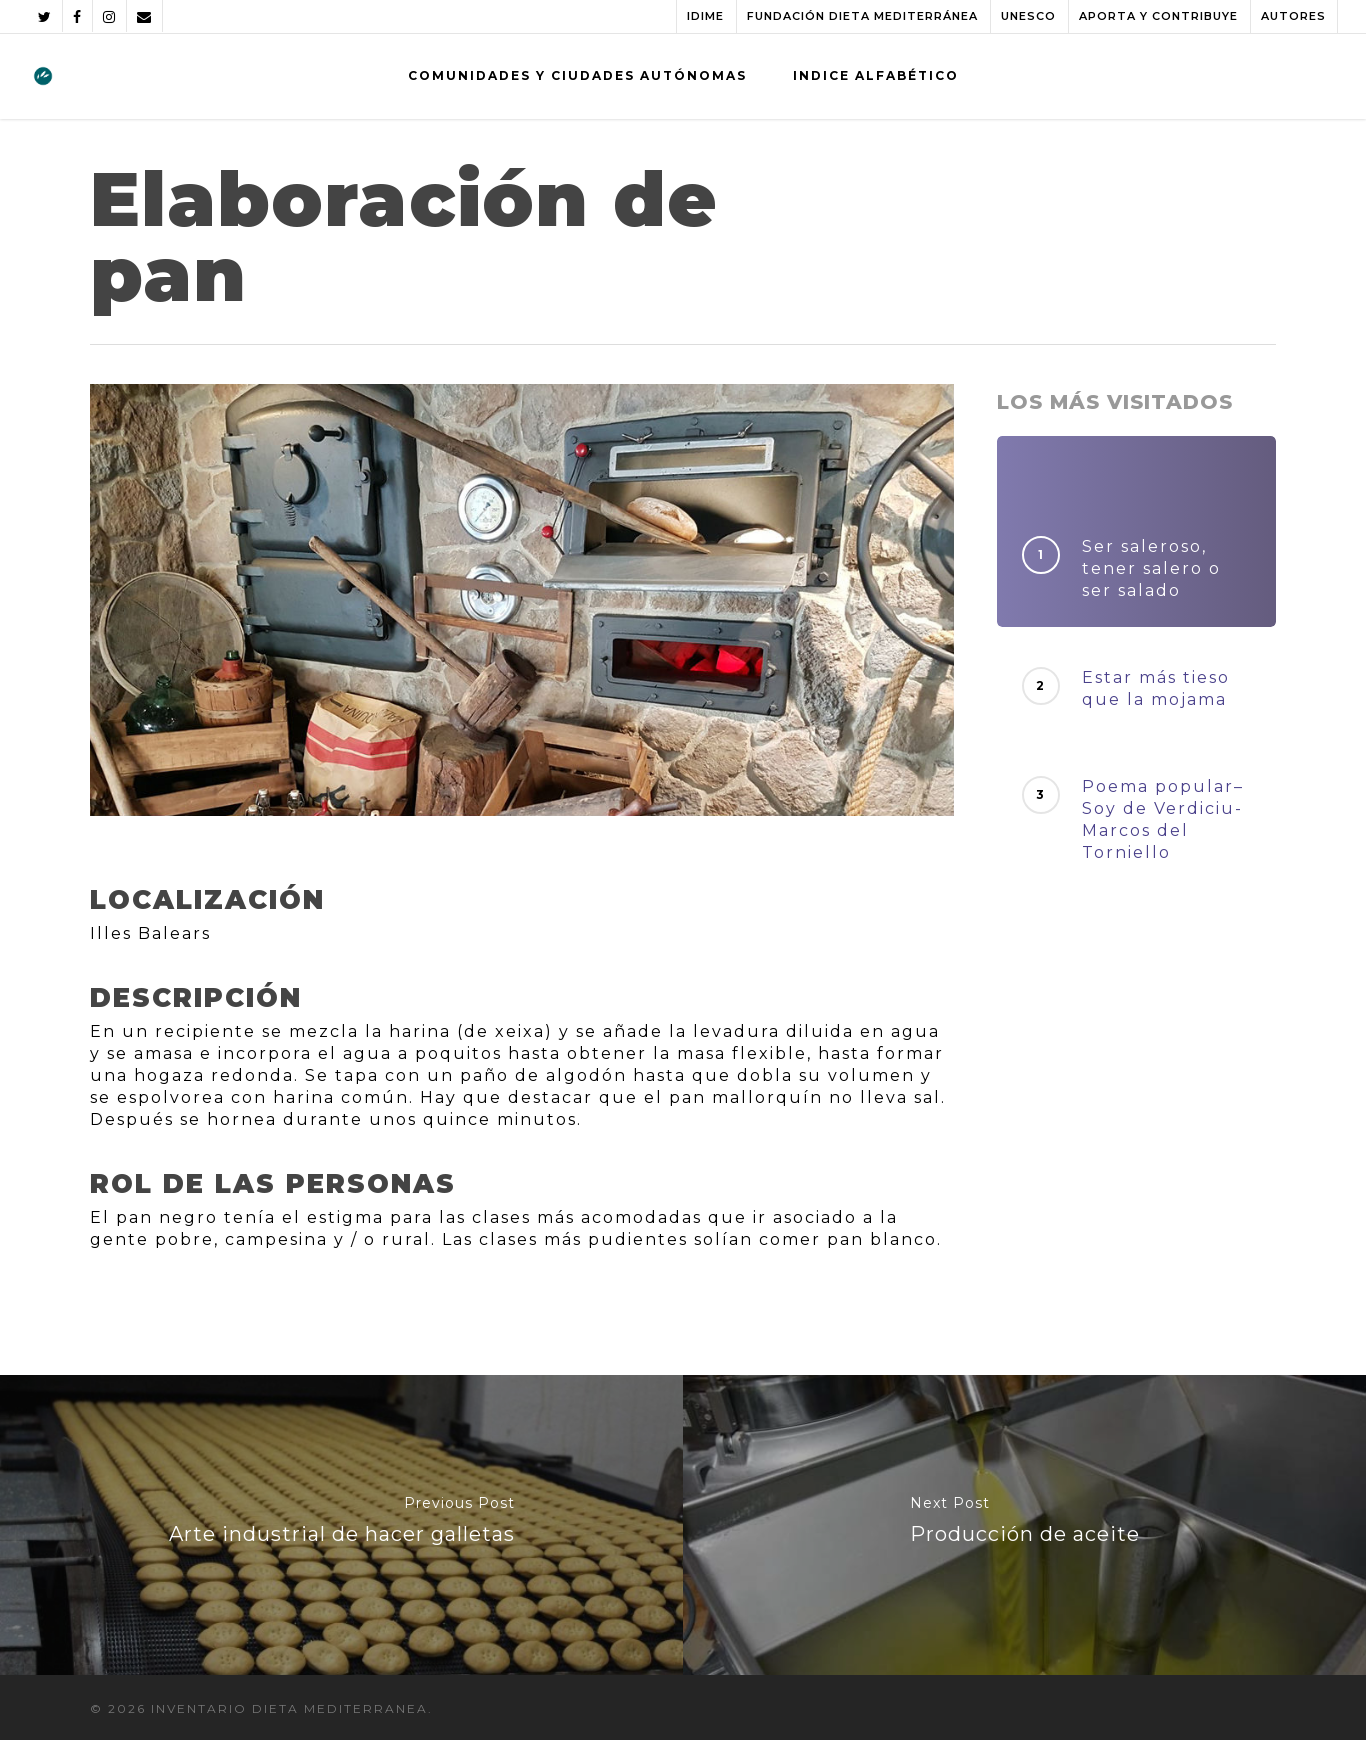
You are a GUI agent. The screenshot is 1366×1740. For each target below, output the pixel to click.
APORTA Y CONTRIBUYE (1158, 16)
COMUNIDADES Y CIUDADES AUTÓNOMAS (577, 75)
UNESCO (1028, 16)
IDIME (705, 16)
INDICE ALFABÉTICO (876, 75)
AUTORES (1293, 16)
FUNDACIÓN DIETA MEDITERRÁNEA (862, 16)
